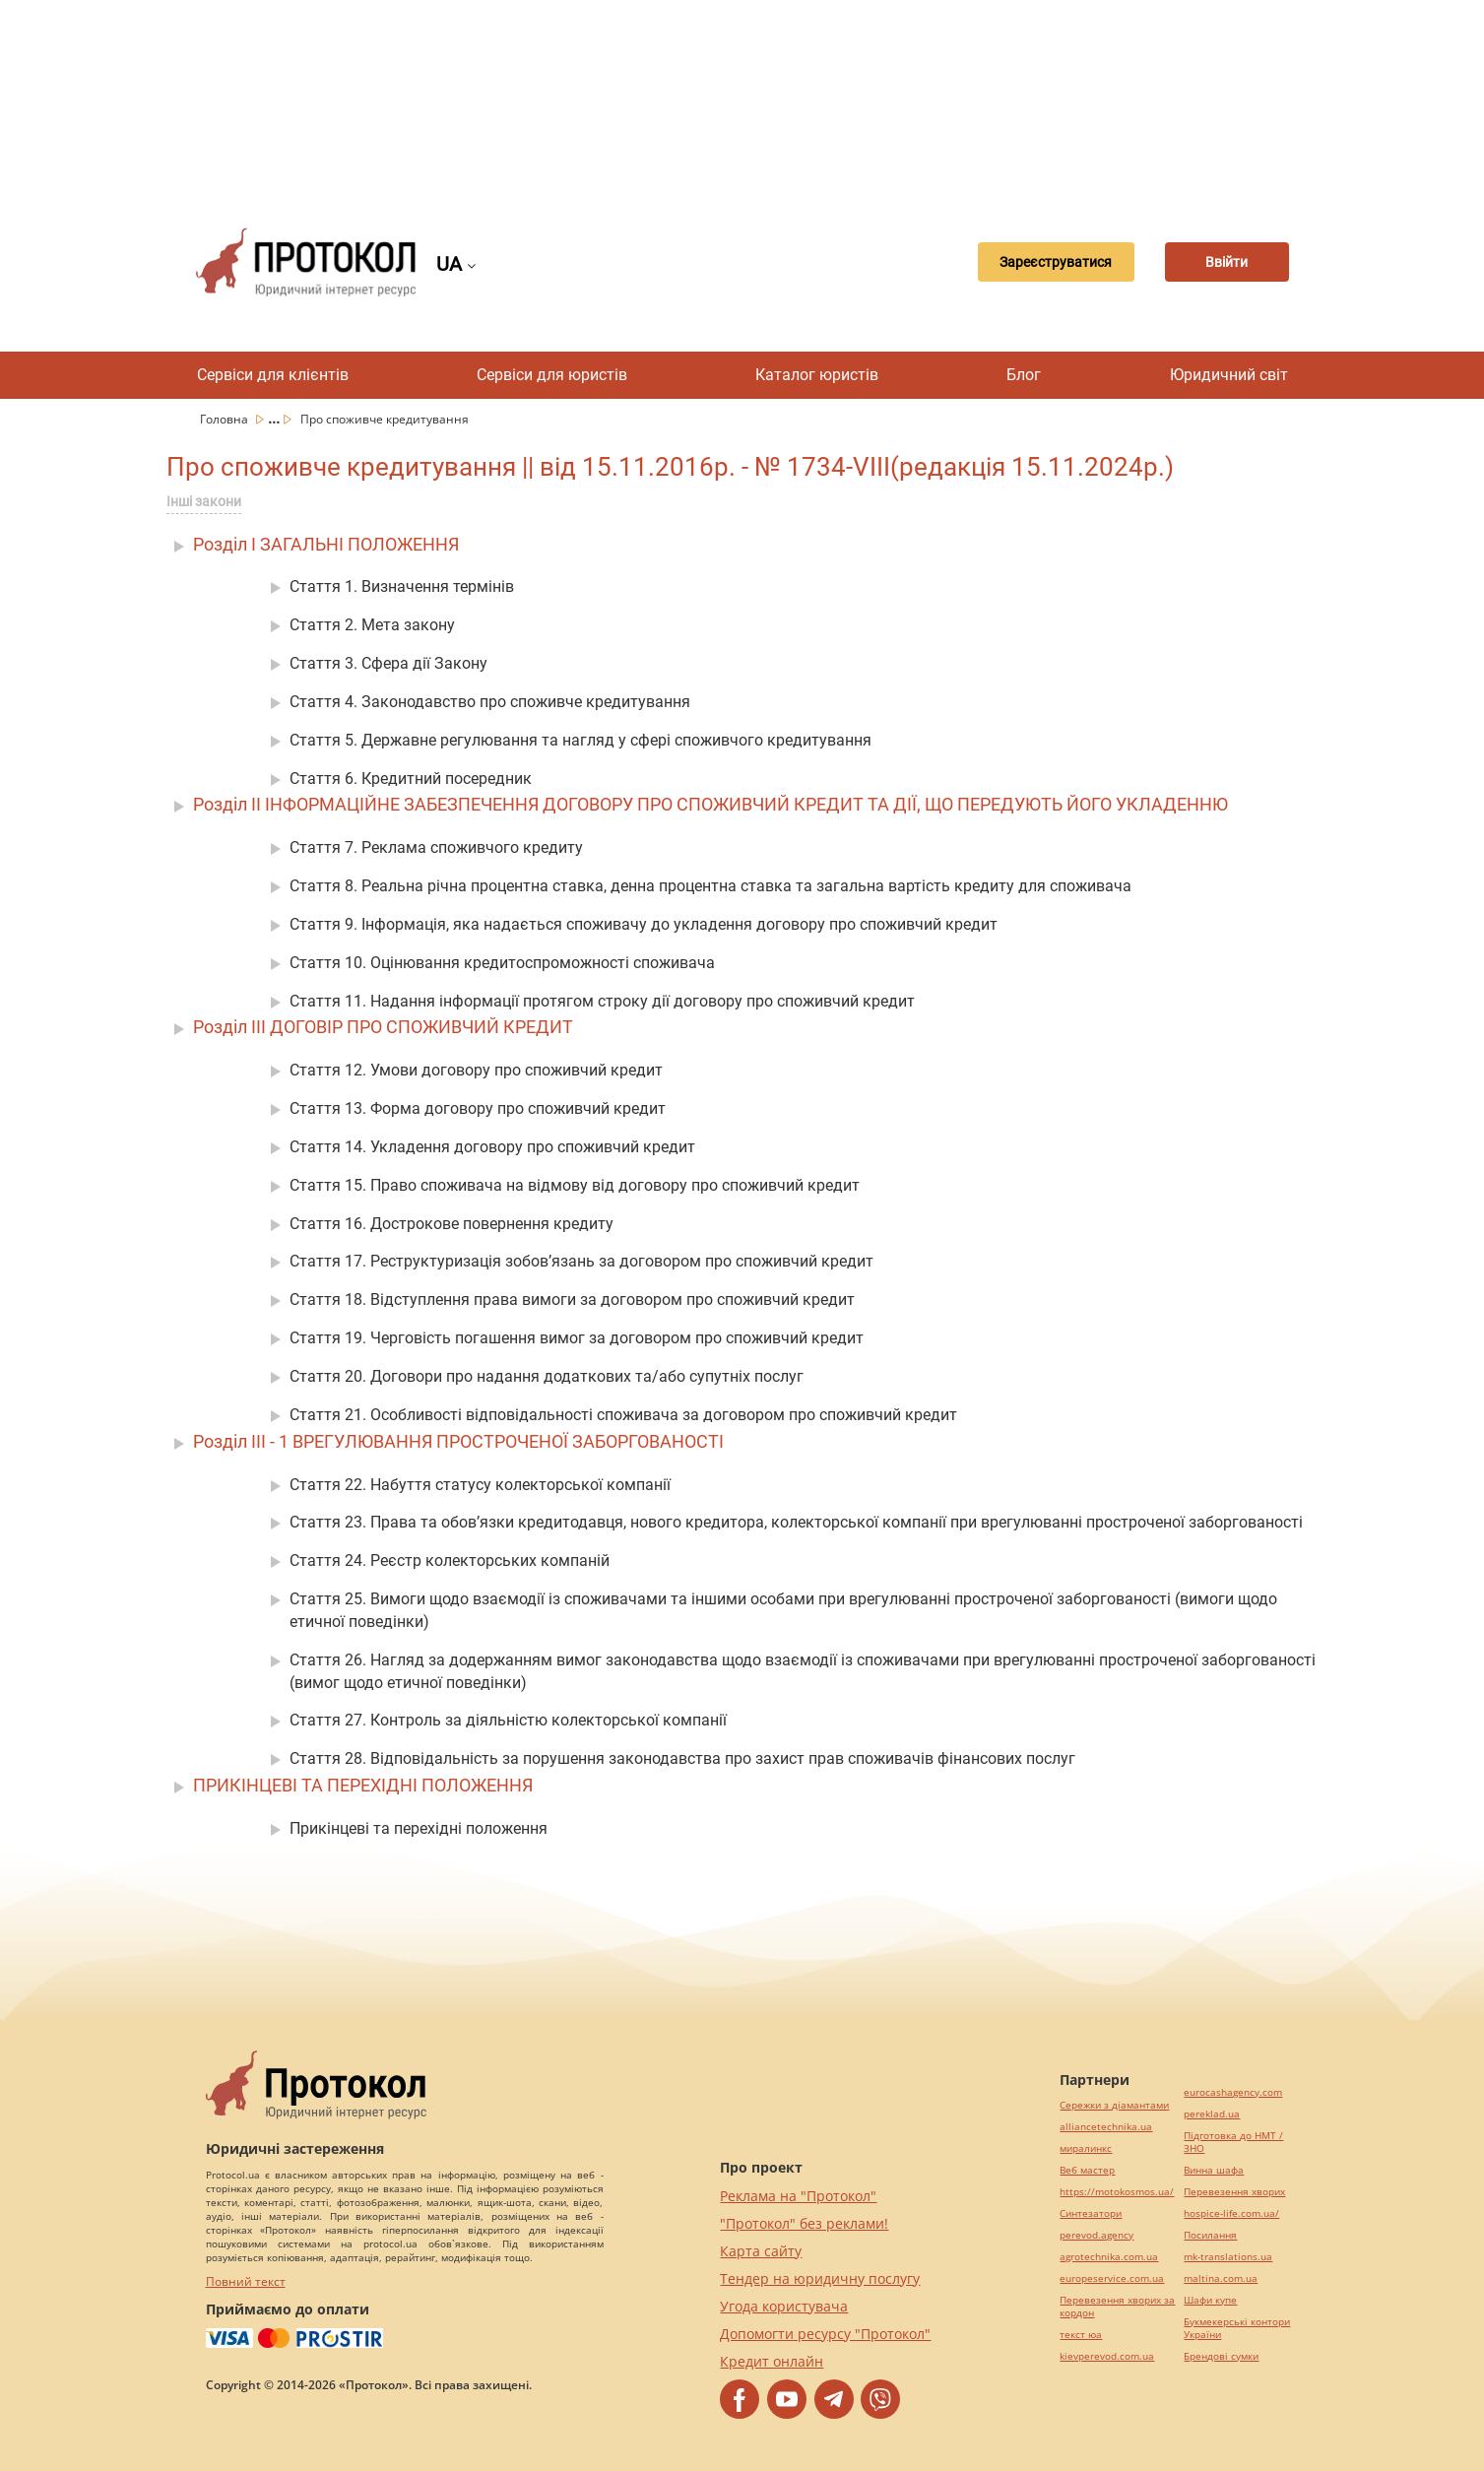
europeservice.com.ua (1112, 2278)
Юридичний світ (1229, 374)
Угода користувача (784, 2306)
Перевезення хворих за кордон (1117, 2306)
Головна (225, 419)
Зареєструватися (1031, 262)
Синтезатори (1091, 2213)
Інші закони (203, 501)
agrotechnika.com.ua (1109, 2256)
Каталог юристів (816, 374)
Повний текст (246, 2281)
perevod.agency (1096, 2235)
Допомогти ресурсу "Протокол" (825, 2333)
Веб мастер (1087, 2170)
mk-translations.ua (1228, 2256)
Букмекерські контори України (1237, 2328)
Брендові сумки (1221, 2356)
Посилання (1210, 2235)
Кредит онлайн (771, 2361)
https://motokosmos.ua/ (1117, 2191)
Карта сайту (761, 2251)
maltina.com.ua (1221, 2278)
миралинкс (1086, 2148)
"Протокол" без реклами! (804, 2223)
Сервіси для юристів (552, 374)
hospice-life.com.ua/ (1231, 2213)
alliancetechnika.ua (1106, 2126)
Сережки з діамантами (1114, 2105)
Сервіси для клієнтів (273, 374)
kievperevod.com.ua (1107, 2356)
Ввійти (1219, 262)
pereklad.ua (1212, 2114)
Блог (1023, 374)
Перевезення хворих (1234, 2191)
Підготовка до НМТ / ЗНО (1233, 2142)
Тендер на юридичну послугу (820, 2278)
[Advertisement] (742, 98)
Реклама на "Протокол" (798, 2195)
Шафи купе (1210, 2300)
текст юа (1081, 2334)
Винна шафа (1214, 2170)
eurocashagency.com (1233, 2092)
